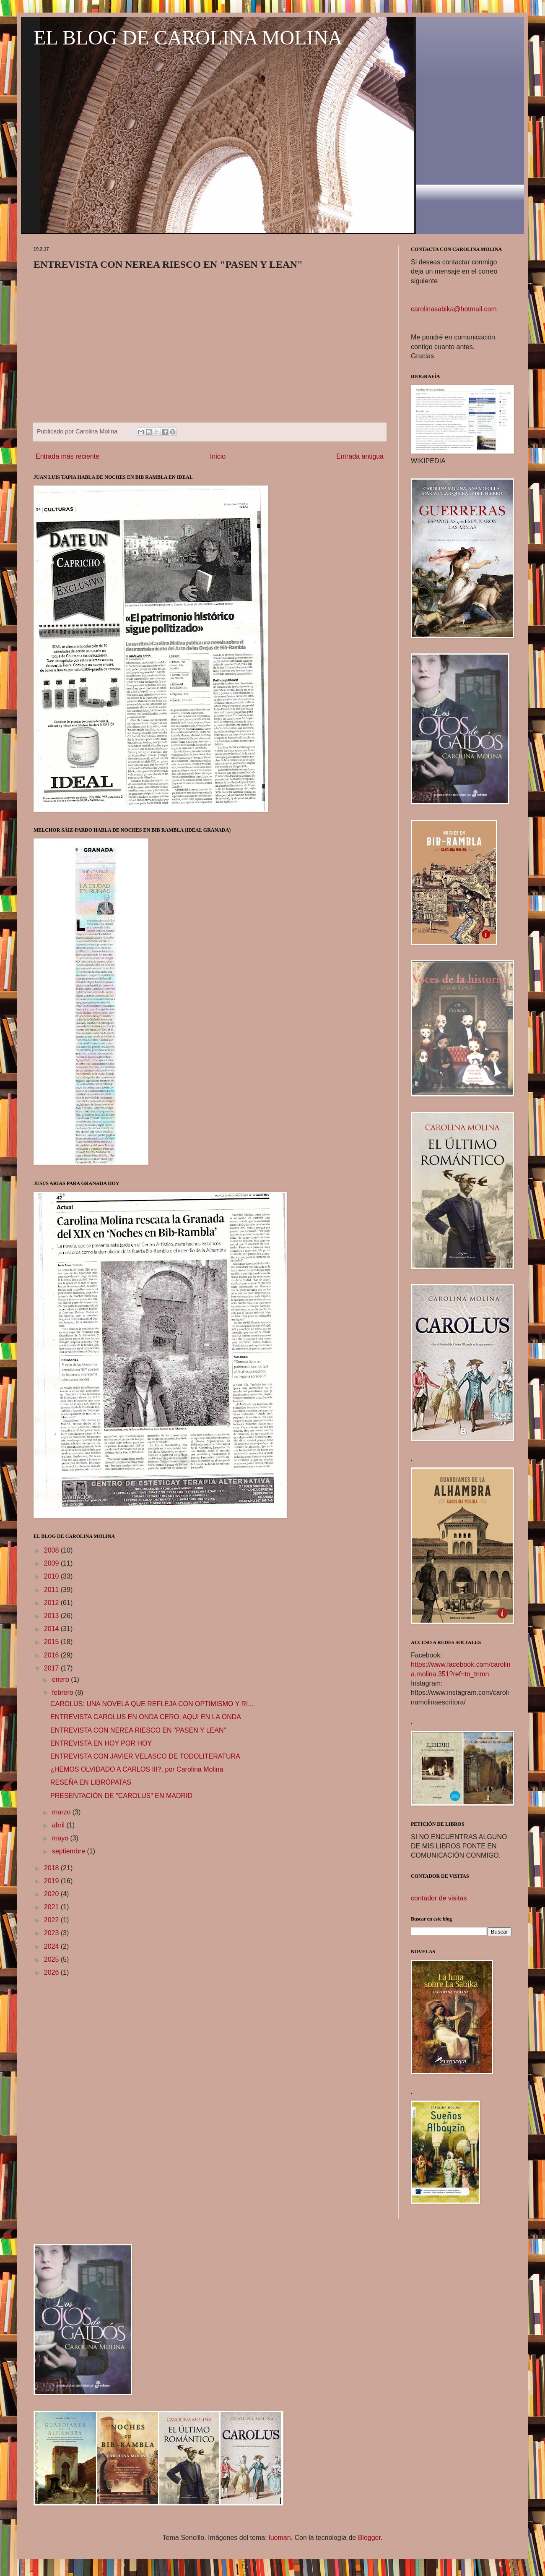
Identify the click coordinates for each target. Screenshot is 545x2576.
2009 (52, 1563)
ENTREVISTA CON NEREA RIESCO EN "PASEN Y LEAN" (138, 1730)
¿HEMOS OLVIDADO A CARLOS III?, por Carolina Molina (136, 1769)
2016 (52, 1655)
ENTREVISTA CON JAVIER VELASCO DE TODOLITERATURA (145, 1756)
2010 (52, 1576)
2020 (52, 1893)
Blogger (369, 2537)
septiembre (69, 1851)
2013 (52, 1615)
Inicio (218, 456)
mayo (61, 1838)
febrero (63, 1692)
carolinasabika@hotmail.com (454, 309)
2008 (52, 1550)
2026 (52, 1972)
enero (61, 1679)
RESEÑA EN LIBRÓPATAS (90, 1782)
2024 (52, 1946)
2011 (52, 1589)
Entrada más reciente (67, 456)
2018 (52, 1867)
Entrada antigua (360, 456)
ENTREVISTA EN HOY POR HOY (101, 1743)
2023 (52, 1933)
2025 (52, 1959)
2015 (52, 1641)
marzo (62, 1812)
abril (59, 1825)
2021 (52, 1906)
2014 (52, 1628)
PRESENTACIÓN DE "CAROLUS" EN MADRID (121, 1795)
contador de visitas (439, 1898)
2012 (52, 1602)
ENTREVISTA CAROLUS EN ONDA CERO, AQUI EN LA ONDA (145, 1716)
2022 (52, 1920)
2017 (52, 1668)
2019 (52, 1880)
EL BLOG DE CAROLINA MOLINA (188, 37)
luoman (280, 2537)
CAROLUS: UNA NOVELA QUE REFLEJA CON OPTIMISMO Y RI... (152, 1703)
